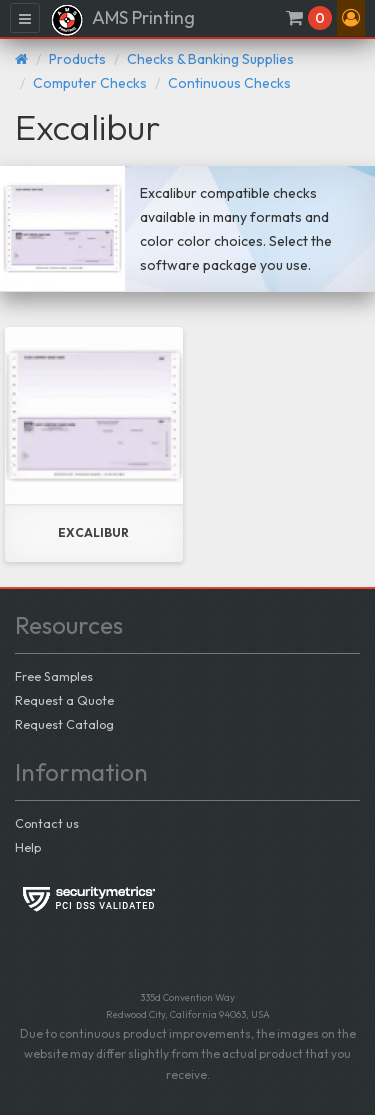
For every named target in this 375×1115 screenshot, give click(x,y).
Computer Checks (90, 83)
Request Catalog (64, 724)
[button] (351, 18)
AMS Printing (122, 20)
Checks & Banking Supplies (210, 59)
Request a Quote (64, 700)
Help (28, 847)
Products (77, 59)
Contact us (47, 823)
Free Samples (54, 676)
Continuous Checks (229, 83)
